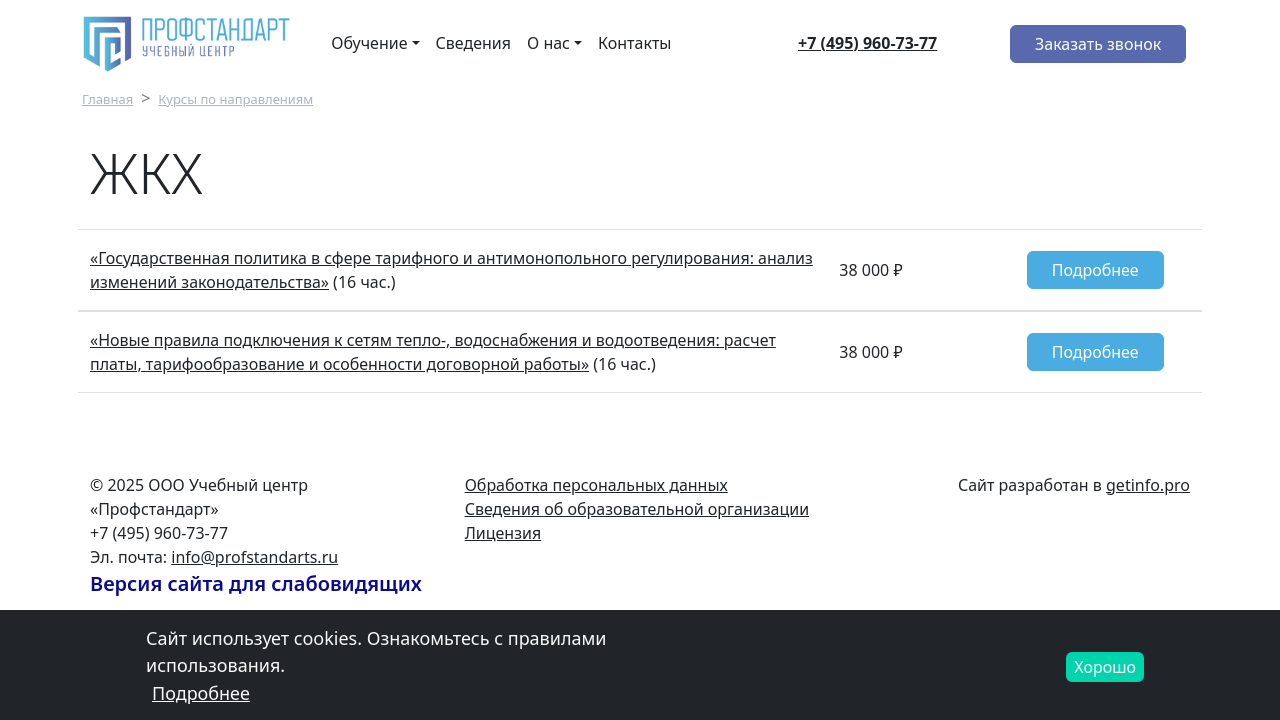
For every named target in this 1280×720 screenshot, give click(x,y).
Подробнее (1095, 270)
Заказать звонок (1098, 44)
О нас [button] (548, 43)
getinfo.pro (1148, 485)
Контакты (634, 43)
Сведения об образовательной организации (637, 509)
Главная (107, 99)
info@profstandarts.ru (254, 557)
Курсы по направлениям (235, 99)
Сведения (473, 43)
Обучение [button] (369, 43)
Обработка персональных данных (596, 485)
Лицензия (503, 533)
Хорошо (1105, 675)
